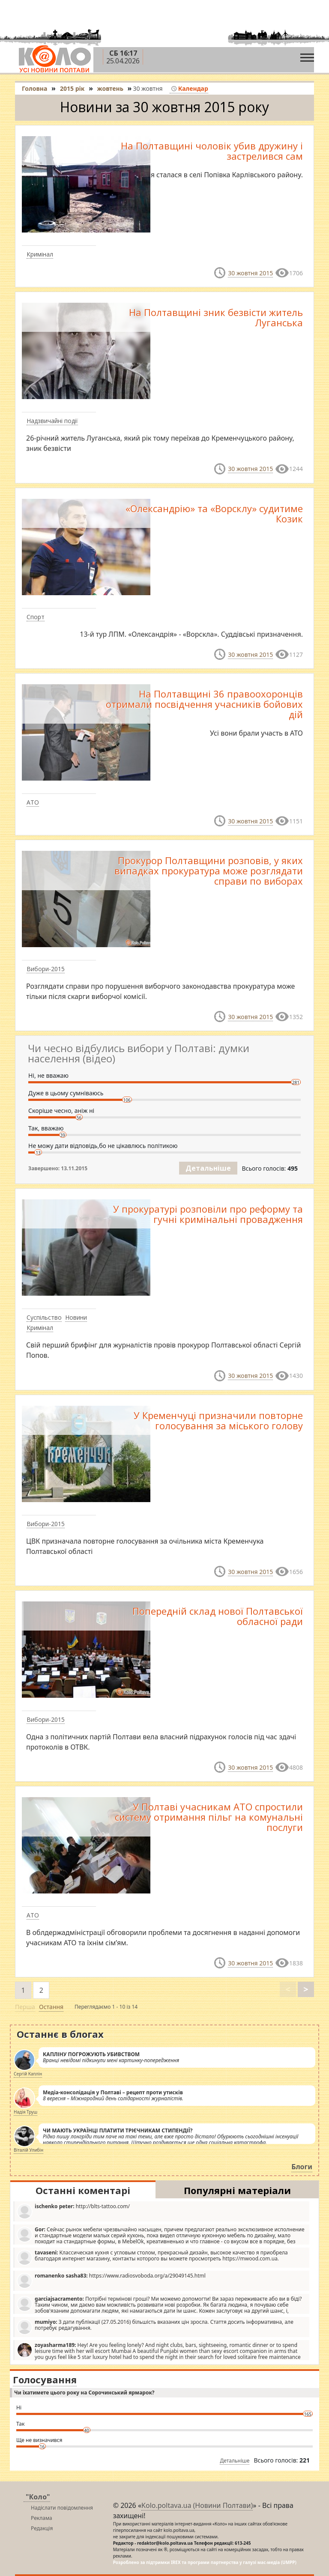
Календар (189, 88)
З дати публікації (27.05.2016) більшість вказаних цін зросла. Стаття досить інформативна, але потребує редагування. (155, 2326)
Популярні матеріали (237, 2190)
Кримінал (40, 254)
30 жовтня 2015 (250, 273)
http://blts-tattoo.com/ (73, 2211)
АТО (33, 802)
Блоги (301, 2166)
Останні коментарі (83, 2190)
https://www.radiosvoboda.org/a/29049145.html (111, 2280)
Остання (51, 2007)
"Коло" (38, 2496)
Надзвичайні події (52, 421)
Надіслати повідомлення (62, 2507)
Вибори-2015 (46, 969)
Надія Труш (25, 2112)
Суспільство (44, 1317)
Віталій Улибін (28, 2150)
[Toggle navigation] (307, 55)
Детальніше (208, 1168)
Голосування (45, 2379)
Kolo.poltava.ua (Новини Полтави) (197, 2505)
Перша (25, 2007)
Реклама (41, 2518)
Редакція (42, 2528)
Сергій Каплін (28, 2074)
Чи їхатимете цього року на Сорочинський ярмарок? (84, 2392)
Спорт (36, 617)
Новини (76, 1317)
